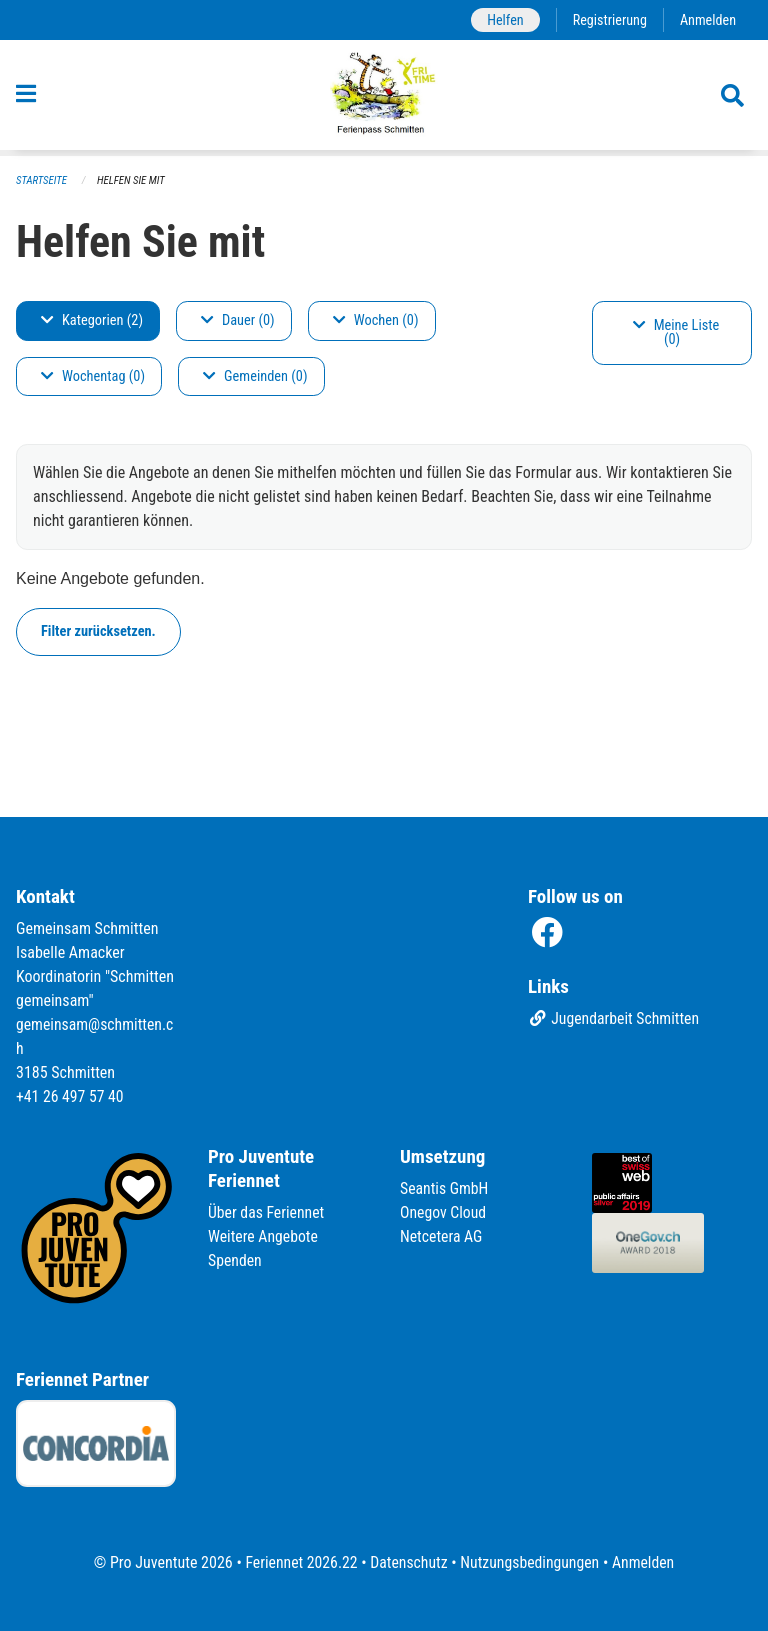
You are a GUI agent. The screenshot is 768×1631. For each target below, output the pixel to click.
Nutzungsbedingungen (530, 1562)
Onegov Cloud (444, 1212)
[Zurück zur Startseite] (384, 98)
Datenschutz (408, 1562)
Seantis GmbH (445, 1188)
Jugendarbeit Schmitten (615, 1019)
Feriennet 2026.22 (299, 1562)
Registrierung (608, 19)
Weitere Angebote (264, 1236)
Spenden (235, 1260)
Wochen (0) (376, 320)
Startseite (42, 180)
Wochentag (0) (93, 376)
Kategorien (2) (92, 320)
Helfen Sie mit (132, 180)
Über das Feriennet (267, 1212)
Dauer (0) (238, 320)
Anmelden (707, 19)
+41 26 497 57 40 (71, 1096)
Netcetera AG (442, 1236)
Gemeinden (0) (255, 376)
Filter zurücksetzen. (98, 631)
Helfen (502, 19)
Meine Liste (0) (676, 332)
